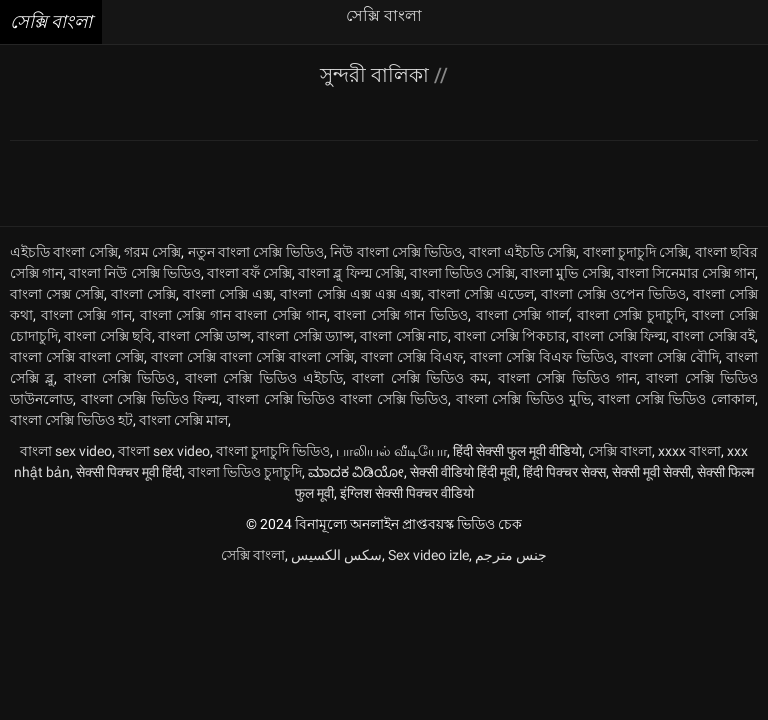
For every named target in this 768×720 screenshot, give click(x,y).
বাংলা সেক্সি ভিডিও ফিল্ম (150, 399)
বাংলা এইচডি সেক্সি (523, 252)
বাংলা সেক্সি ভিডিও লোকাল (676, 399)
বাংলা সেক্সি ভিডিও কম (420, 378)
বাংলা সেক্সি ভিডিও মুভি (523, 399)
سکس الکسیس (336, 555)
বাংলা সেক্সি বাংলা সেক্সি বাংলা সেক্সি (252, 357)
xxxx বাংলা (689, 451)
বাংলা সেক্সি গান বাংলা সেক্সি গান (233, 315)
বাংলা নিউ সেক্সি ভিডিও (134, 273)
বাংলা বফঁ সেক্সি (249, 273)
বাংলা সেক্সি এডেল (481, 294)
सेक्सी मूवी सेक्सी (651, 472)
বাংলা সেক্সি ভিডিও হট (71, 420)
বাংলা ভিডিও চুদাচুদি (245, 472)
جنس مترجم (511, 555)
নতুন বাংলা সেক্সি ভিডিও (256, 252)
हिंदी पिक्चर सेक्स (564, 472)
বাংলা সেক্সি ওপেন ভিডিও (613, 294)
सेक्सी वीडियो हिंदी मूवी (463, 472)
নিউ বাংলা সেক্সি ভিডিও (396, 252)
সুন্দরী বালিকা (377, 75)
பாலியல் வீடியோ (391, 451)
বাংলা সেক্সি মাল (183, 420)
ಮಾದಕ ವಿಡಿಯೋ (356, 472)
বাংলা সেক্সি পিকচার (510, 336)
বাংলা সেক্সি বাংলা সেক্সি (77, 357)
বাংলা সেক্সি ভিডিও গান (567, 378)
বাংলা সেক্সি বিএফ (412, 357)
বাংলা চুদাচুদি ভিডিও (273, 451)
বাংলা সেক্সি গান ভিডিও (401, 315)
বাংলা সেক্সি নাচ (404, 336)
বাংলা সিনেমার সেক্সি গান (686, 273)
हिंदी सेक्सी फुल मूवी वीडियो (517, 451)
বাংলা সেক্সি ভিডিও (120, 378)
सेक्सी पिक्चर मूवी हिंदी (129, 472)
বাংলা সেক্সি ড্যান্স (305, 336)
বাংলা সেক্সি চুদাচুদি (631, 315)
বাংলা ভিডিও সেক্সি (462, 273)
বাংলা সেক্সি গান (86, 315)
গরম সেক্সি (152, 252)
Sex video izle (428, 555)
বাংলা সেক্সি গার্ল (522, 315)
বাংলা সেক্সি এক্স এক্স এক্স (350, 294)
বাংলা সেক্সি (143, 294)
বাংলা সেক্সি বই (713, 336)
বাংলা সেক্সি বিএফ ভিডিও (542, 357)
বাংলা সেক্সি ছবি (108, 336)
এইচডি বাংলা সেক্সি (64, 252)
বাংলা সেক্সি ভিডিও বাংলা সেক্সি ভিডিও (337, 399)
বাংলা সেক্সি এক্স (228, 294)
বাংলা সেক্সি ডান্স (204, 336)
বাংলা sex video (66, 451)
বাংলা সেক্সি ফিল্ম (619, 336)
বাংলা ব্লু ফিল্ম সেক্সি (350, 273)
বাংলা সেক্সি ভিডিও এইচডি (264, 378)
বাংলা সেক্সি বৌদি (670, 357)
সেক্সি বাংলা (620, 451)
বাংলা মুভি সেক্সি (565, 273)
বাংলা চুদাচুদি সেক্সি (636, 252)
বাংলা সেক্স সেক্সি (57, 294)
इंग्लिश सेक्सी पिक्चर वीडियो (407, 493)
